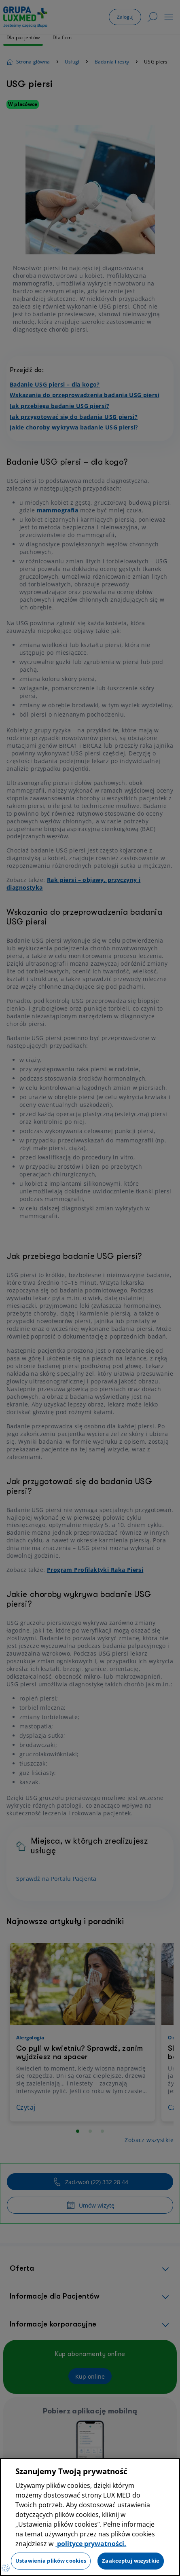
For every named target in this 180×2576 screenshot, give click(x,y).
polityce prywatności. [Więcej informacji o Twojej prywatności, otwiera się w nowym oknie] (90, 2543)
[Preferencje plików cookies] (6, 2568)
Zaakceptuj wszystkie (130, 2560)
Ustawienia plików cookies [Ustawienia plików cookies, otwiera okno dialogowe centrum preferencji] (50, 2560)
